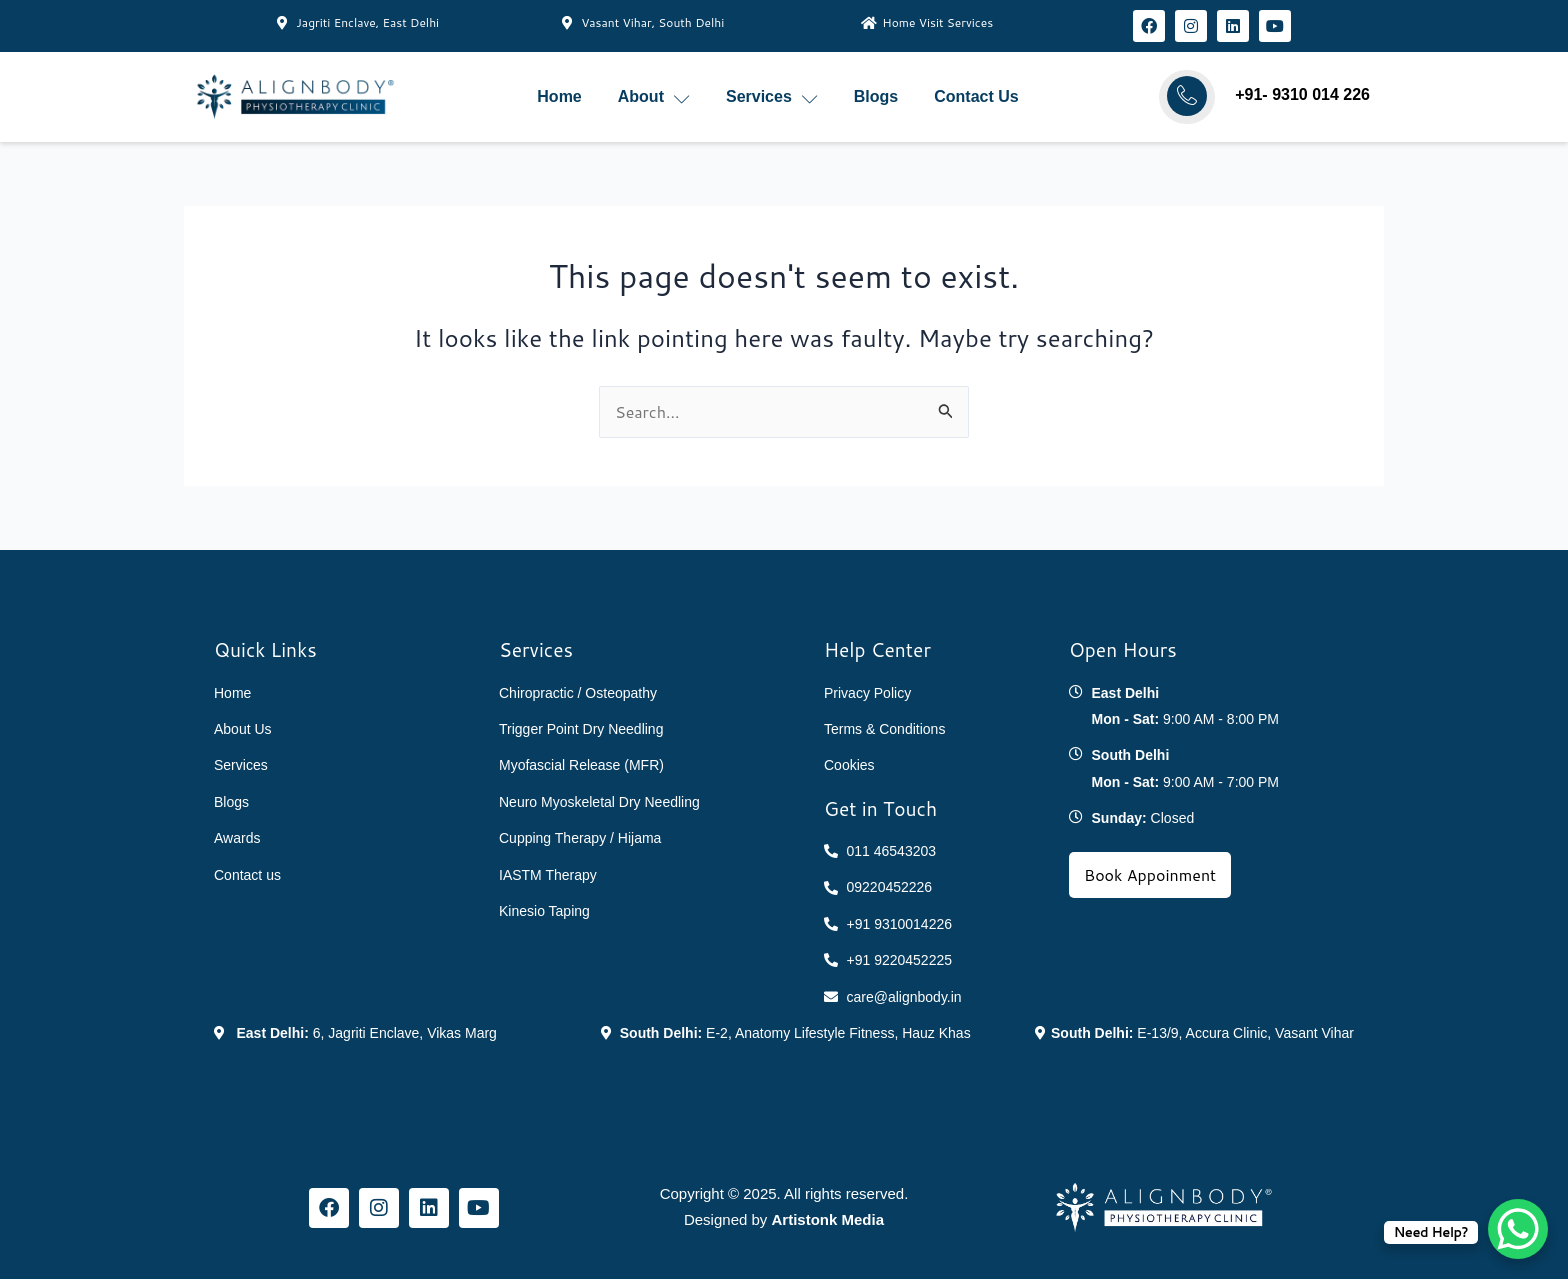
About (654, 97)
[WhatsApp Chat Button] (1518, 1229)
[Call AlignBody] (1187, 96)
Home (559, 96)
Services (772, 97)
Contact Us (976, 96)
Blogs (876, 96)
